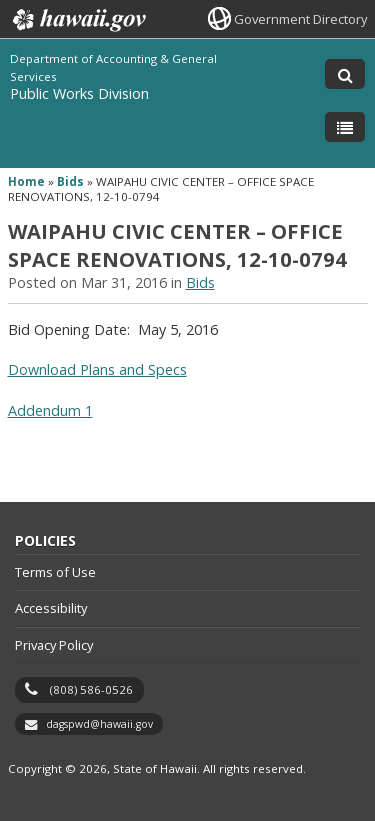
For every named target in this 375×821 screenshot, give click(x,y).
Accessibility (51, 608)
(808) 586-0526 (91, 689)
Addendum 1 (50, 410)
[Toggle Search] (345, 74)
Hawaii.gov (77, 20)
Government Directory (300, 19)
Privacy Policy (54, 645)
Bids (70, 181)
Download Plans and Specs (97, 369)
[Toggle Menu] (345, 127)
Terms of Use (55, 572)
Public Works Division (79, 93)
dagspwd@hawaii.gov (99, 724)
